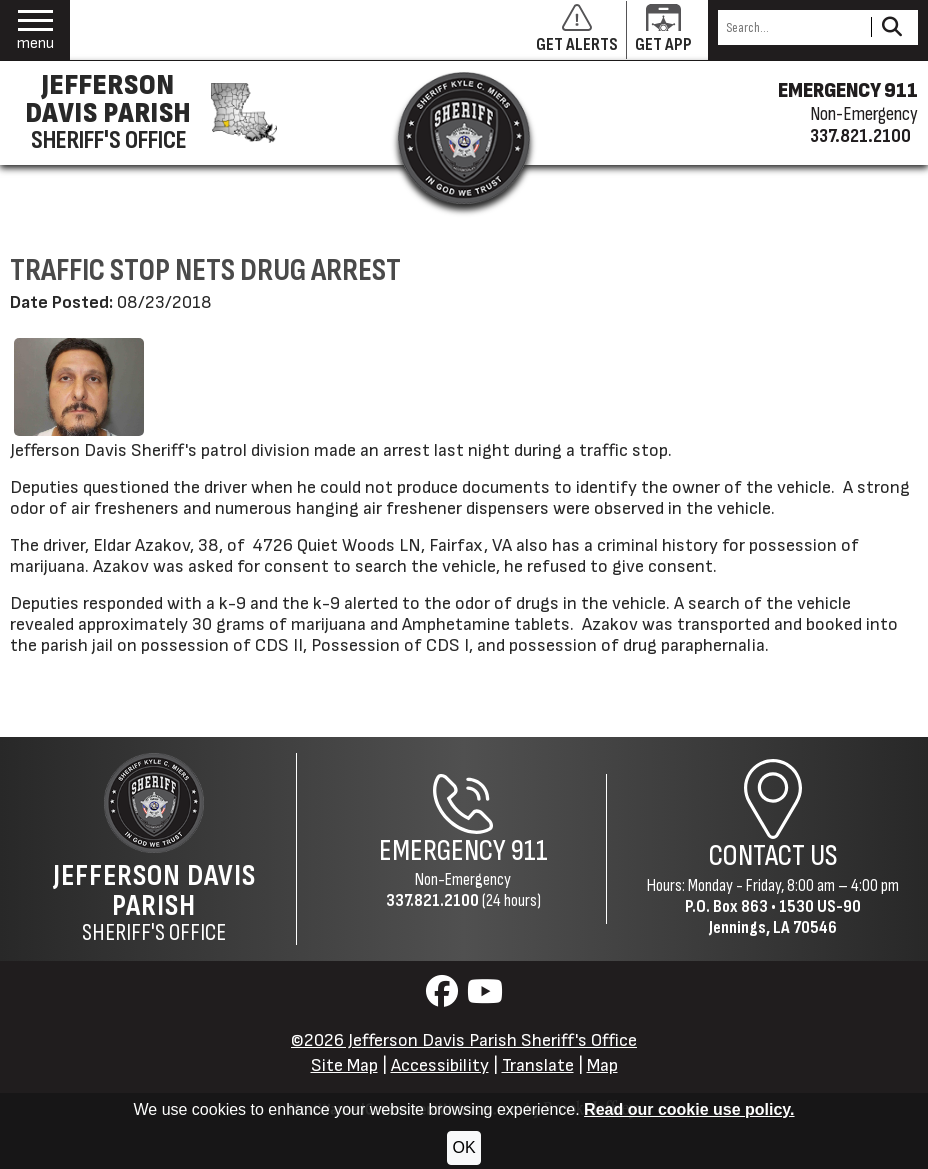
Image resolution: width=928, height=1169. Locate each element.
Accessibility (440, 1065)
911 (529, 851)
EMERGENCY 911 (848, 91)
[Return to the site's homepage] (464, 138)
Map (602, 1065)
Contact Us (773, 856)
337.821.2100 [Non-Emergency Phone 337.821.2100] (432, 900)
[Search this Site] (791, 27)
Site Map (344, 1065)
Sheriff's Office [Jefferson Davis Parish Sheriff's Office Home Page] (154, 903)
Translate (538, 1065)
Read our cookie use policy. (689, 1109)
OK (463, 1147)
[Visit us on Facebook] (444, 997)
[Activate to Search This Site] (891, 27)
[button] (35, 30)
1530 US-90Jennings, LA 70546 (785, 917)
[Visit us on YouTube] (485, 997)
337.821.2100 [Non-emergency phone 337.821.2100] (860, 136)
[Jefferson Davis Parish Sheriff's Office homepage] (144, 113)
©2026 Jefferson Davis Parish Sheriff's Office (464, 1040)
